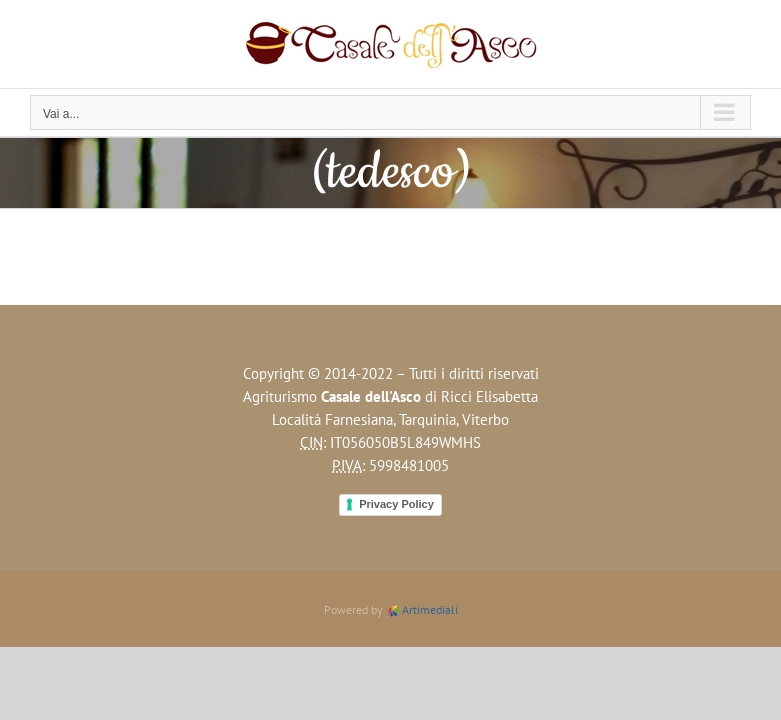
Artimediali (422, 609)
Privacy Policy (396, 504)
